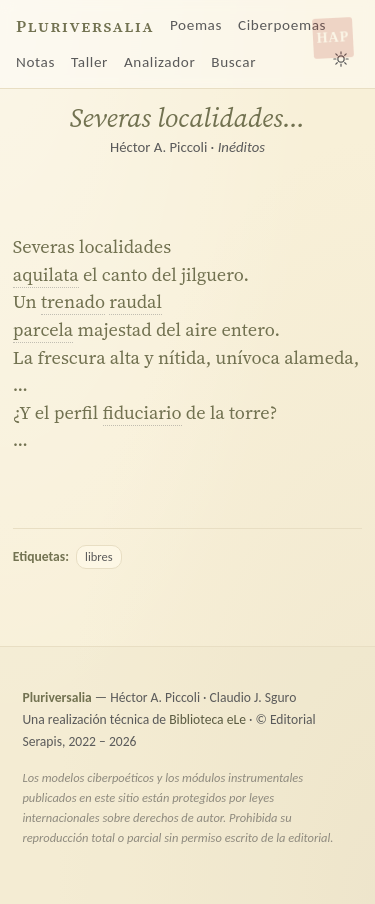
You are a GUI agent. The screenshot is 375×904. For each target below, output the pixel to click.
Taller (89, 62)
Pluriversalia (85, 26)
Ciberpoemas (282, 25)
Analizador (159, 62)
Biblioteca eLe (207, 719)
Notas (35, 62)
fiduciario (142, 412)
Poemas (196, 25)
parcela (43, 329)
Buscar (233, 62)
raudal (135, 301)
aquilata (46, 274)
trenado (73, 301)
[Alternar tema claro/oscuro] (341, 59)
